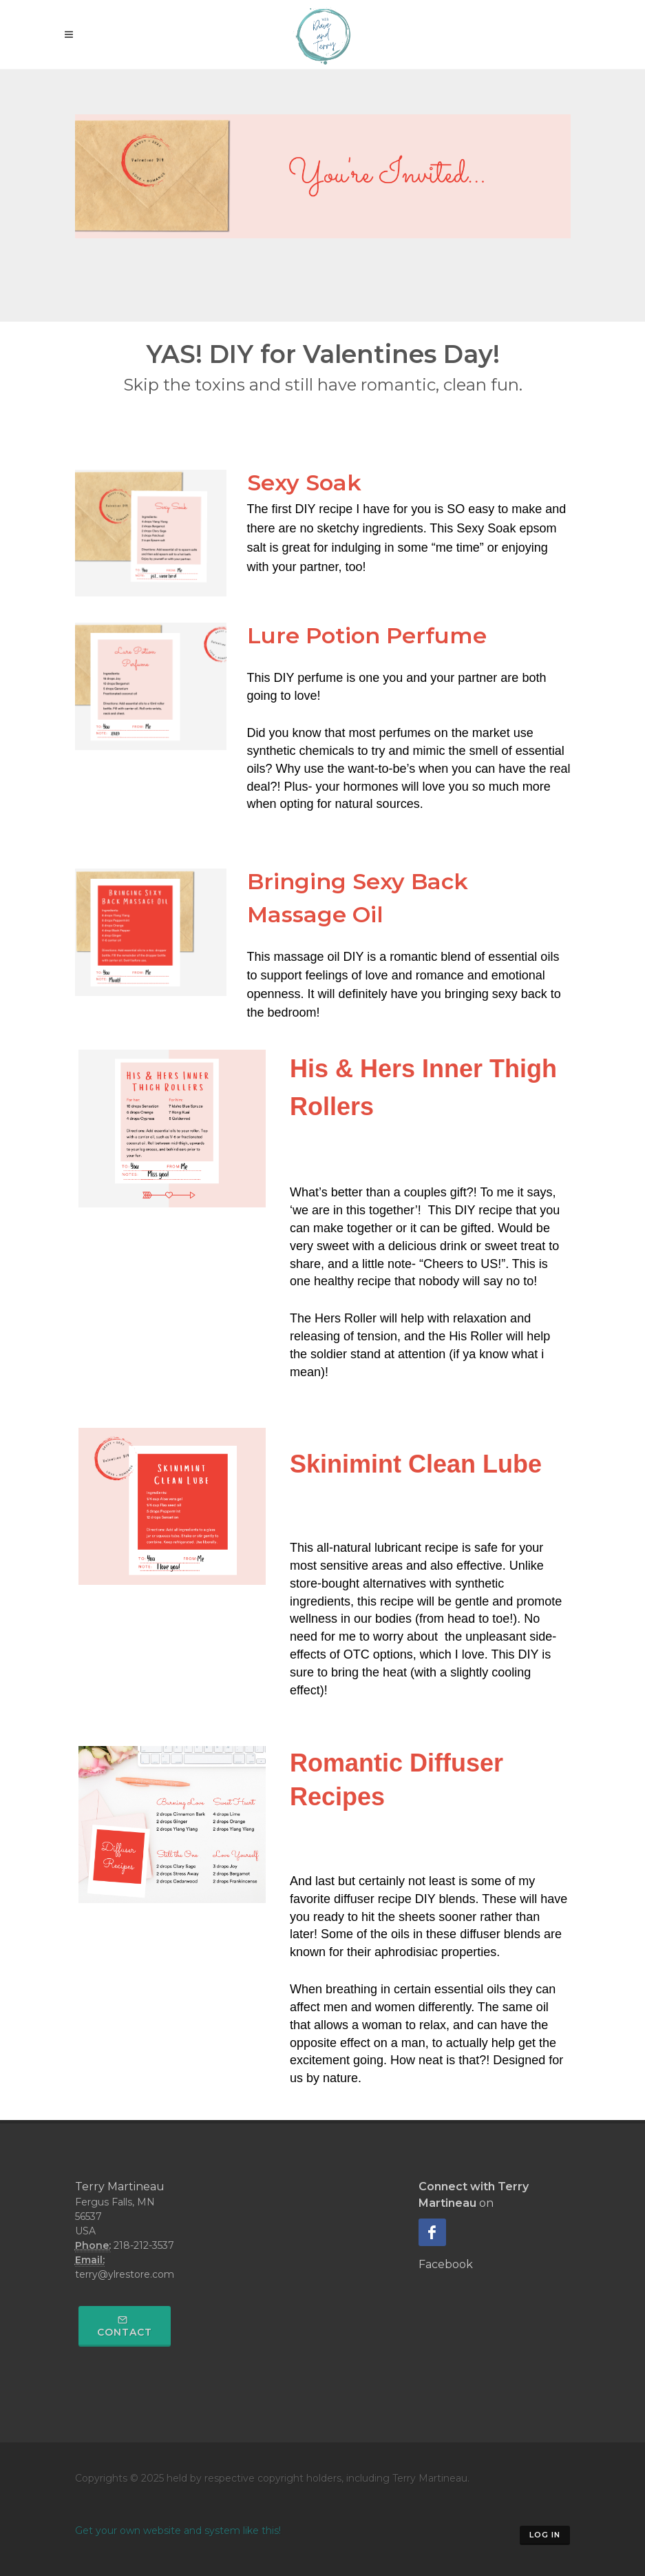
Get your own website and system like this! (178, 2530)
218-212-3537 (144, 2245)
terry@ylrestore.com (124, 2274)
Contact (124, 2326)
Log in (544, 2534)
